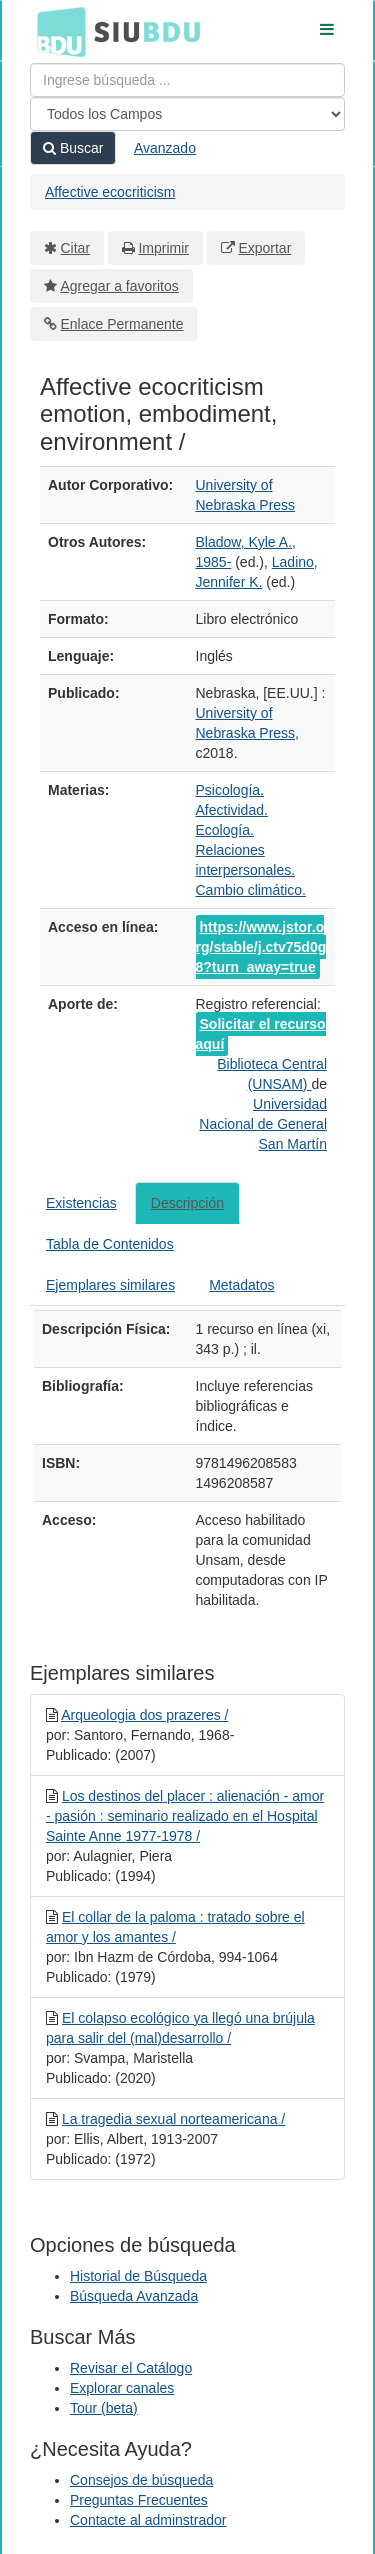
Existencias (81, 1203)
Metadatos (241, 1285)
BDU (56, 31)
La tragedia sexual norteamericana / (173, 2119)
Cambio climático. (251, 890)
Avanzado (165, 148)
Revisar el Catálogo (131, 2368)
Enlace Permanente (122, 324)
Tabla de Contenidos (110, 1244)
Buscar (73, 148)
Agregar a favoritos (120, 286)
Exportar (264, 248)
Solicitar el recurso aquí (261, 1034)
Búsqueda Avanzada (134, 2296)
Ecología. (225, 830)
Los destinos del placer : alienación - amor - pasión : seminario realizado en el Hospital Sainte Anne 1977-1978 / (185, 1816)
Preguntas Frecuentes (139, 2500)
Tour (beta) (104, 2408)
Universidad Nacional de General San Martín (263, 1124)
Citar (76, 248)
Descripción (187, 1203)
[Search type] (187, 114)
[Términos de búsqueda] (187, 80)
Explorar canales (122, 2388)
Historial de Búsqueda (138, 2276)
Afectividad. (232, 810)
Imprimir (163, 248)
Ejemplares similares (110, 1285)
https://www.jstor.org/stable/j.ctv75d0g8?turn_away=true (261, 947)
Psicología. (230, 790)
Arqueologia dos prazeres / (144, 1715)
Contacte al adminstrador (148, 2520)
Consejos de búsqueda (141, 2480)
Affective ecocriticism (110, 192)
